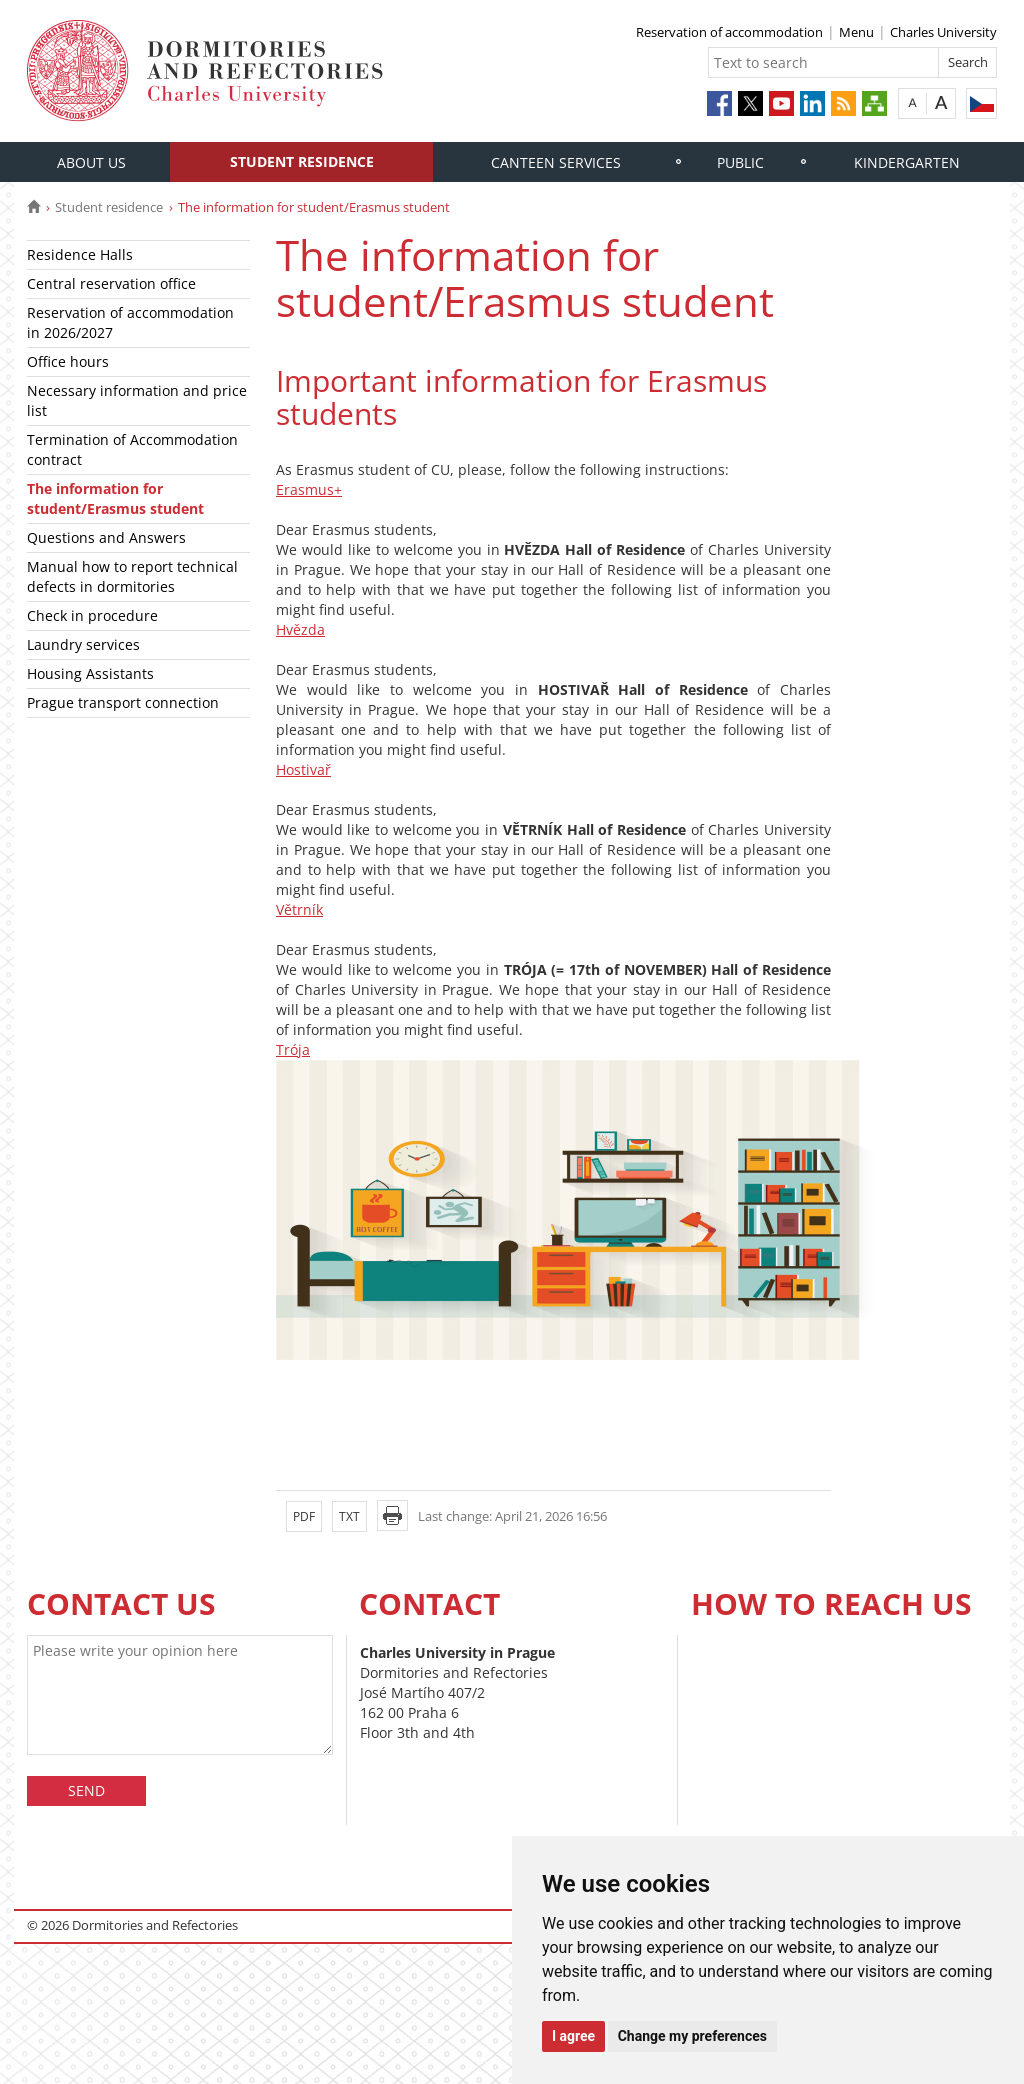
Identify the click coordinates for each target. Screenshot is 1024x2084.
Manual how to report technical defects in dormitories (132, 576)
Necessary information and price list (137, 400)
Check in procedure (92, 615)
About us (91, 162)
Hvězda (300, 629)
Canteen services (556, 162)
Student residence (302, 161)
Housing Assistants (90, 673)
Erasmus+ (309, 489)
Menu (856, 32)
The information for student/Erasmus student (115, 498)
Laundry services (83, 644)
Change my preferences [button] (692, 2036)
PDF (304, 1516)
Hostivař (303, 769)
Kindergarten (907, 162)
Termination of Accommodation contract (132, 449)
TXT (349, 1516)
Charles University (943, 32)
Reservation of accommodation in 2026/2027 (130, 322)
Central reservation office (111, 283)
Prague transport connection (123, 702)
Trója (293, 1049)
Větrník (299, 909)
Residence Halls (80, 254)
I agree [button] (573, 2036)
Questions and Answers (106, 537)
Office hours (68, 361)
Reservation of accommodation (729, 32)
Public (740, 162)
